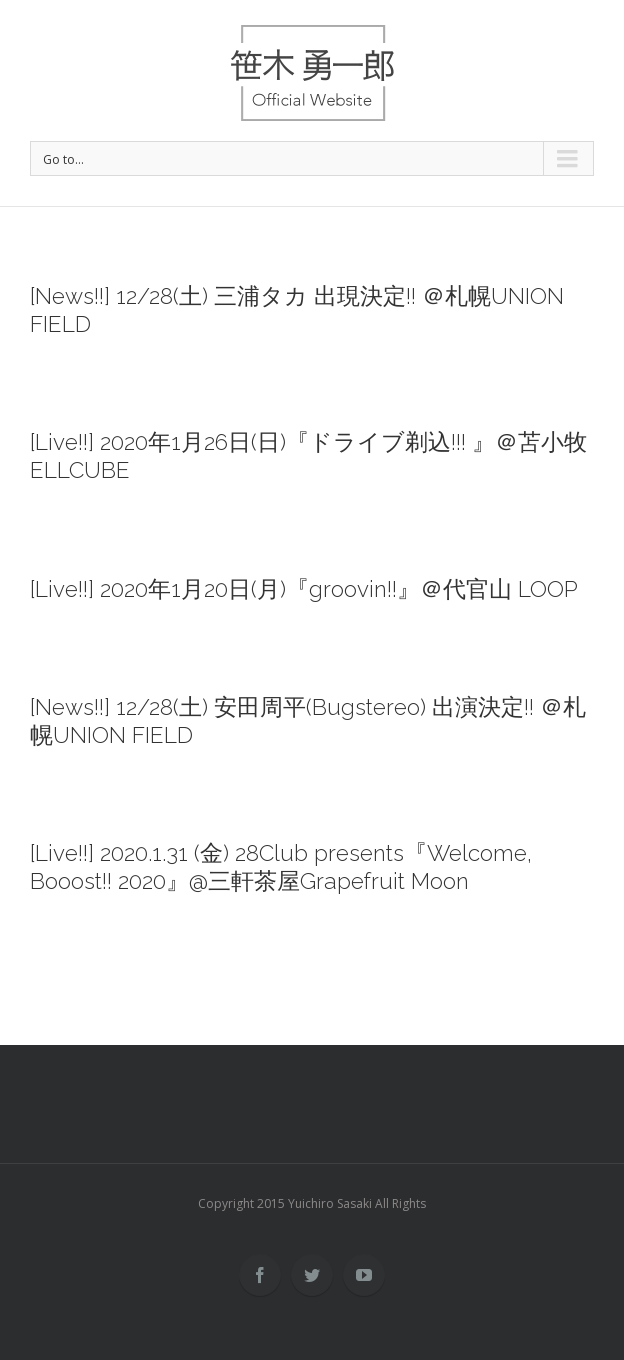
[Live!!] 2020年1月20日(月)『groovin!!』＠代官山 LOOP (304, 589)
